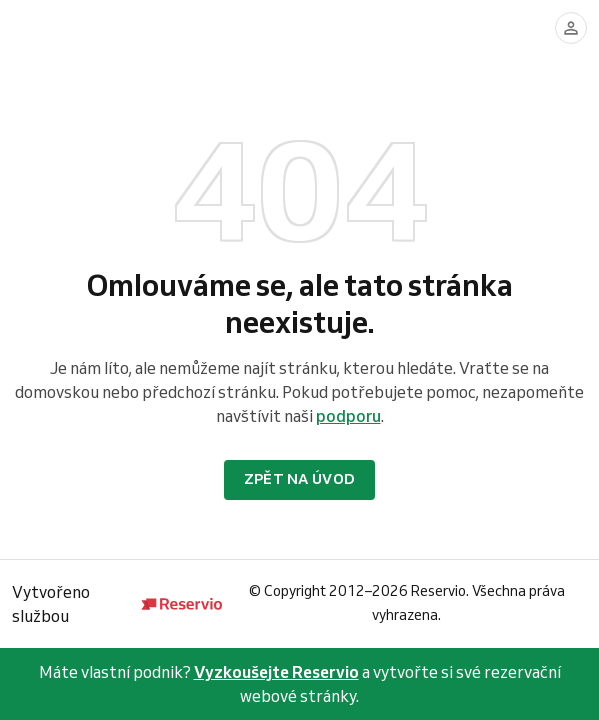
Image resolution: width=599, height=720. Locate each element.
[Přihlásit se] (571, 28)
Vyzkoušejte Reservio (276, 672)
